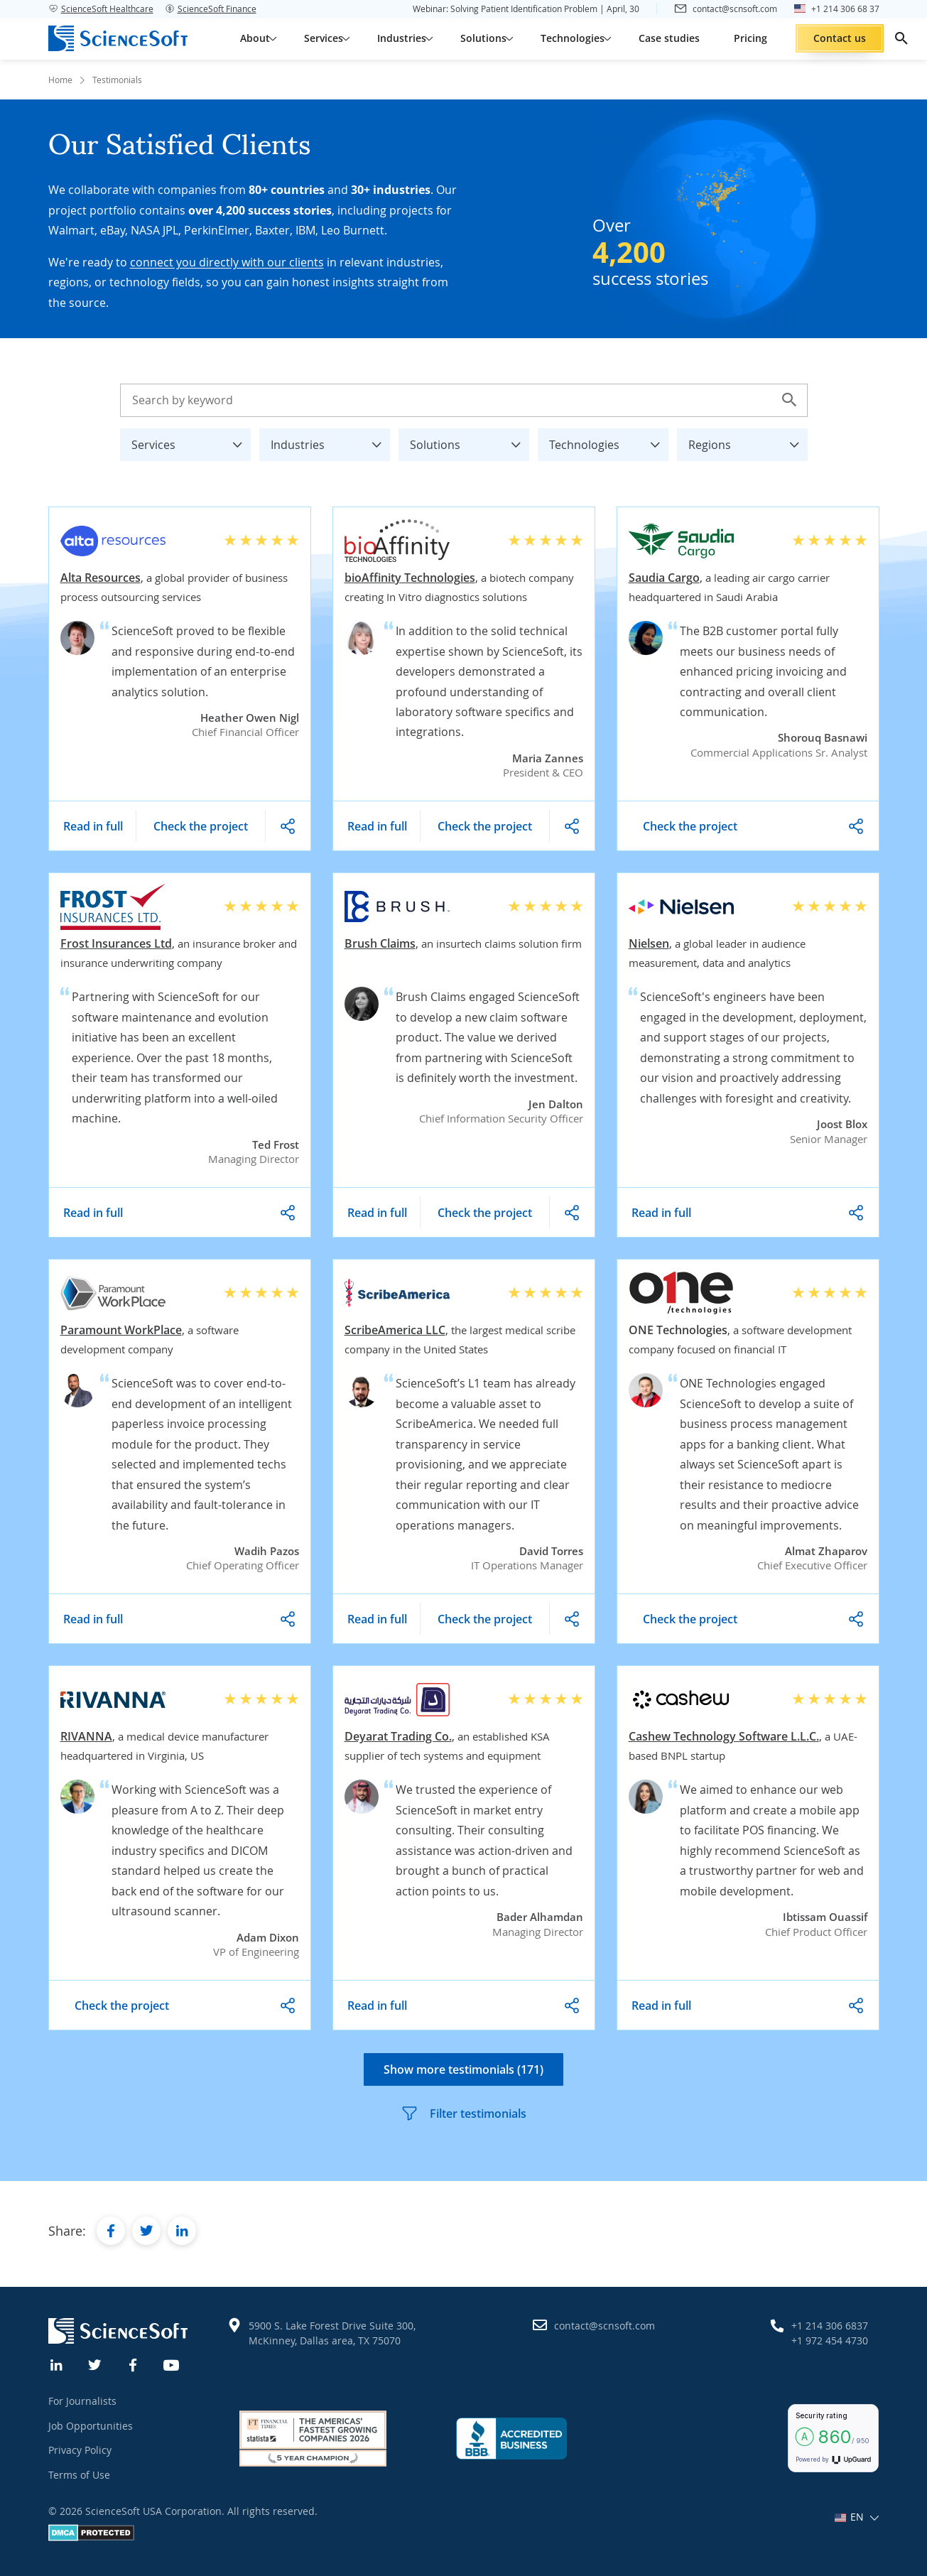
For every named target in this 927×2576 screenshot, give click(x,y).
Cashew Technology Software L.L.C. (724, 1736)
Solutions (469, 440)
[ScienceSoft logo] (118, 38)
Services (191, 440)
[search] (901, 38)
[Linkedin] (56, 2363)
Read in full (93, 826)
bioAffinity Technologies (410, 577)
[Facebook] (133, 2363)
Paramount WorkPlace (121, 1330)
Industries (330, 440)
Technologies (608, 440)
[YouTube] (171, 2363)
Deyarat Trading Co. (398, 1736)
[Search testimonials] (464, 400)
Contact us (839, 38)
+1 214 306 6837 (829, 2325)
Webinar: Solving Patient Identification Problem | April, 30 (526, 8)
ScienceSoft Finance (210, 8)
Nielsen (649, 943)
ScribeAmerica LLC (395, 1330)
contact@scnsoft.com (604, 2325)
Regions (748, 440)
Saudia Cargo (664, 577)
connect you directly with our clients (227, 262)
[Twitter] (95, 2363)
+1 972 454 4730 (829, 2340)
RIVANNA (86, 1736)
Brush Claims (380, 943)
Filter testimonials (463, 2113)
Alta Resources (100, 577)
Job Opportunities (90, 2425)
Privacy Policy (80, 2450)
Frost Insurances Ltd (116, 943)
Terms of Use (79, 2475)
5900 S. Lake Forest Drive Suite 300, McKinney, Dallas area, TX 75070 (332, 2333)
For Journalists (82, 2401)
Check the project (200, 826)
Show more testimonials (463, 2069)
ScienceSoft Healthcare (100, 8)
